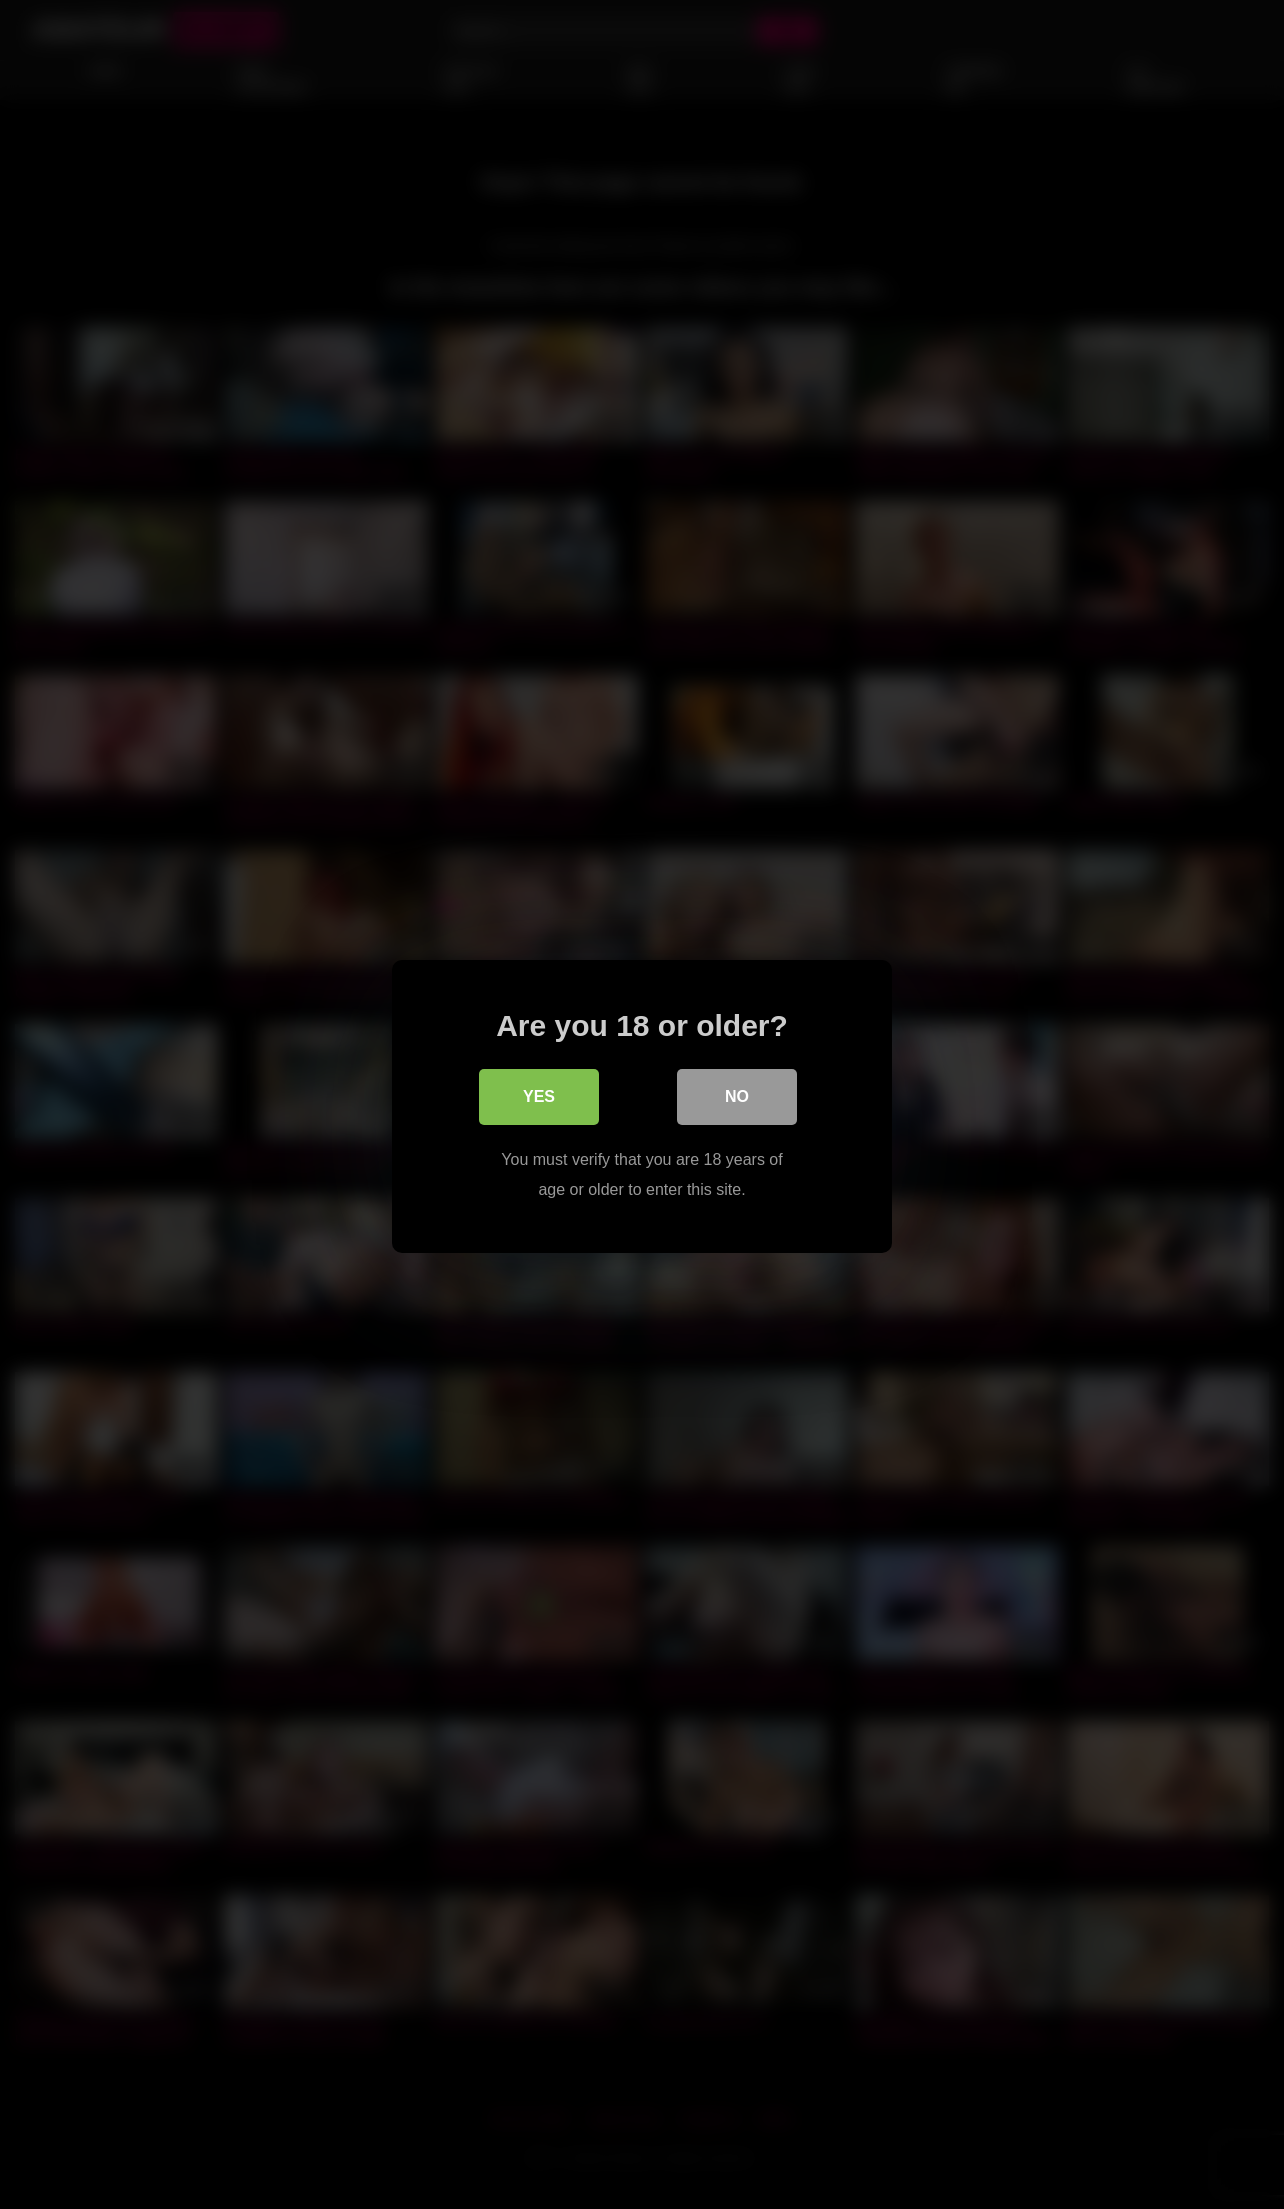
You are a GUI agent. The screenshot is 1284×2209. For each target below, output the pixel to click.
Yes (539, 1094)
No (737, 1094)
